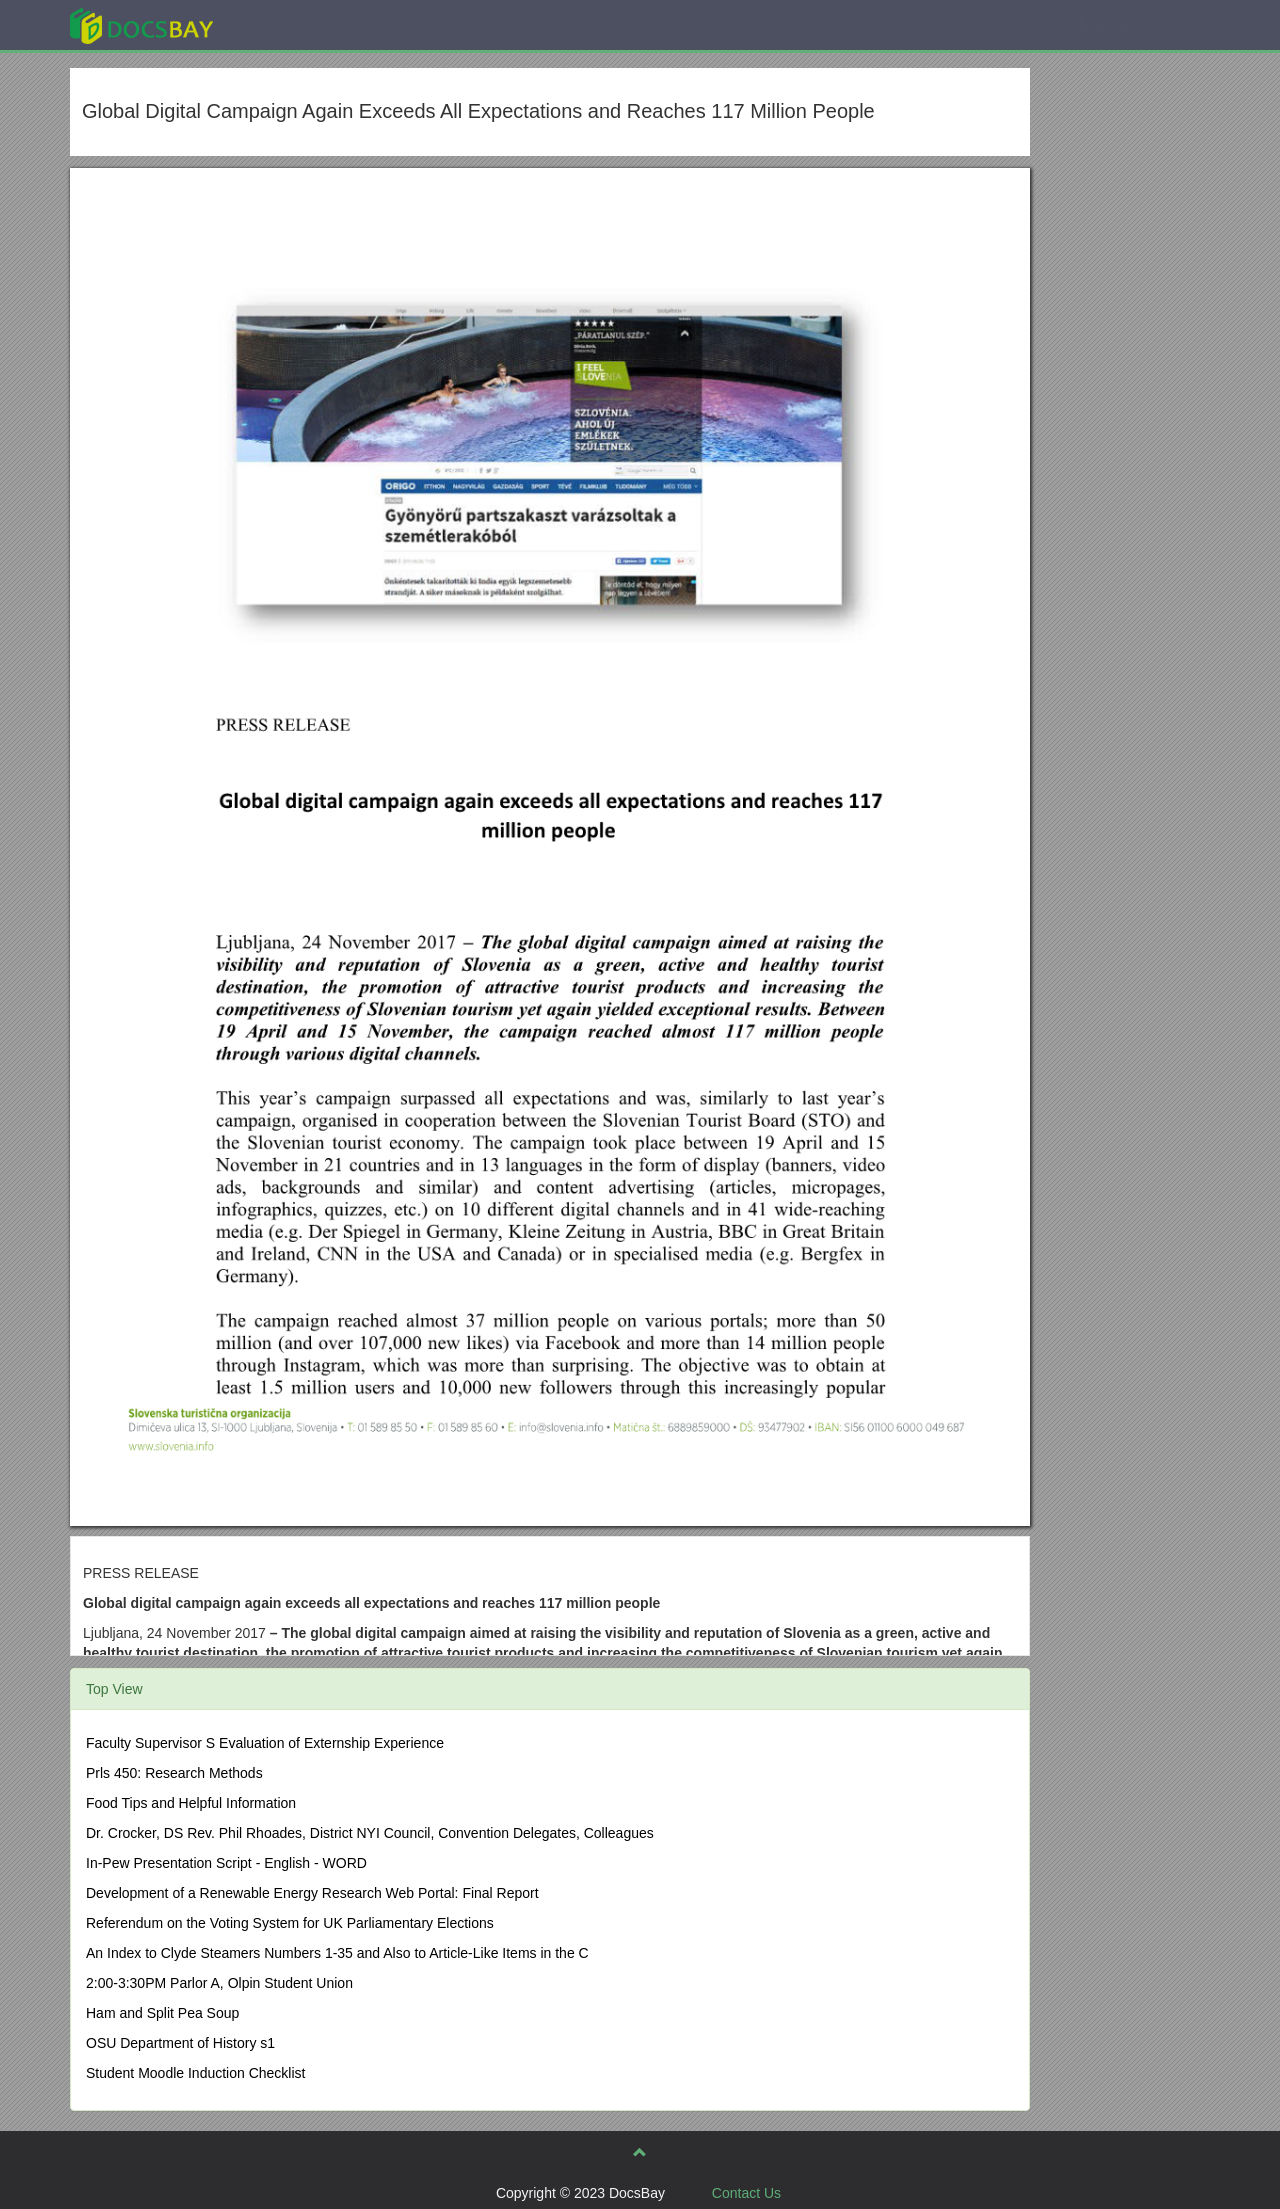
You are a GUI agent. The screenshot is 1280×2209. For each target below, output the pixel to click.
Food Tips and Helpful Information (191, 1803)
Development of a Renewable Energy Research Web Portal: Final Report (312, 1893)
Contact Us (746, 2193)
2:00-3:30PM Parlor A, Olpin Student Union (219, 1983)
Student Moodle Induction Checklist (195, 2073)
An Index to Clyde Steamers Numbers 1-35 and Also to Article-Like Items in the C (337, 1953)
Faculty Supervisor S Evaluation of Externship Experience (265, 1743)
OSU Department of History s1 (180, 2043)
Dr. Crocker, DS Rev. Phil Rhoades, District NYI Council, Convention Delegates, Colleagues (370, 1833)
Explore (291, 24)
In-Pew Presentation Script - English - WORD (226, 1863)
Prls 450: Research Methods (174, 1773)
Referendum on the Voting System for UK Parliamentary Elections (290, 1923)
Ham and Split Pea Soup (162, 2013)
